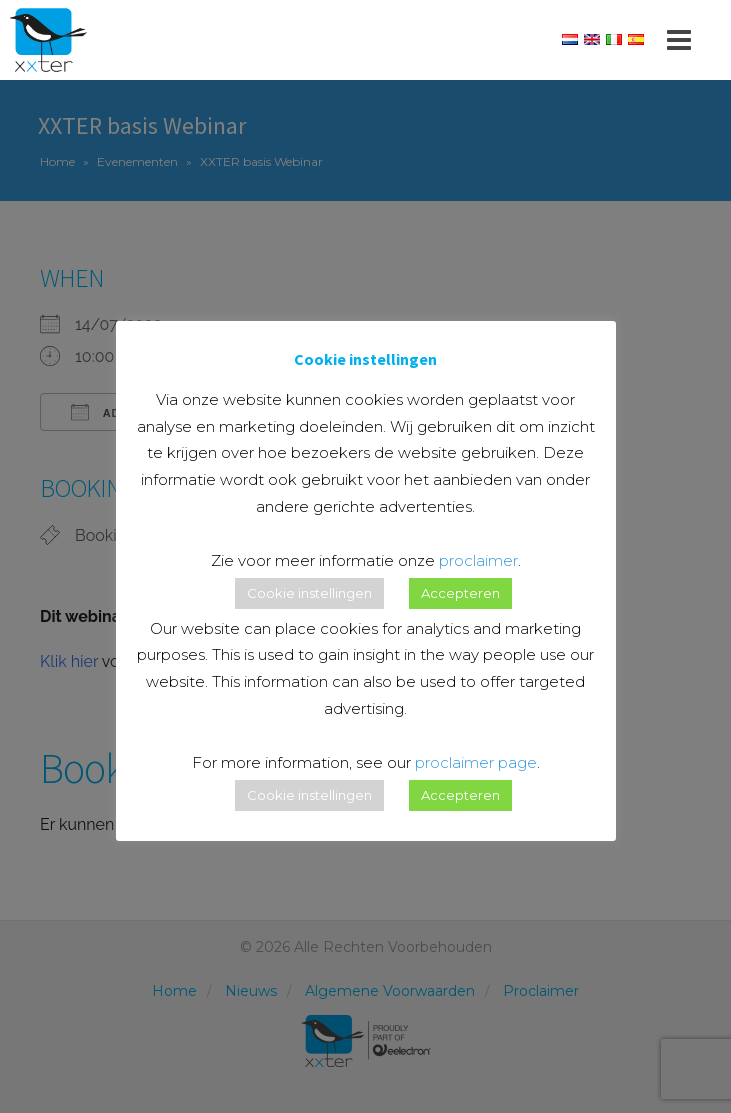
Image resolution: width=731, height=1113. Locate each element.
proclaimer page (476, 762)
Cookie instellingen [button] (309, 593)
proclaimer (478, 560)
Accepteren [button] (460, 593)
